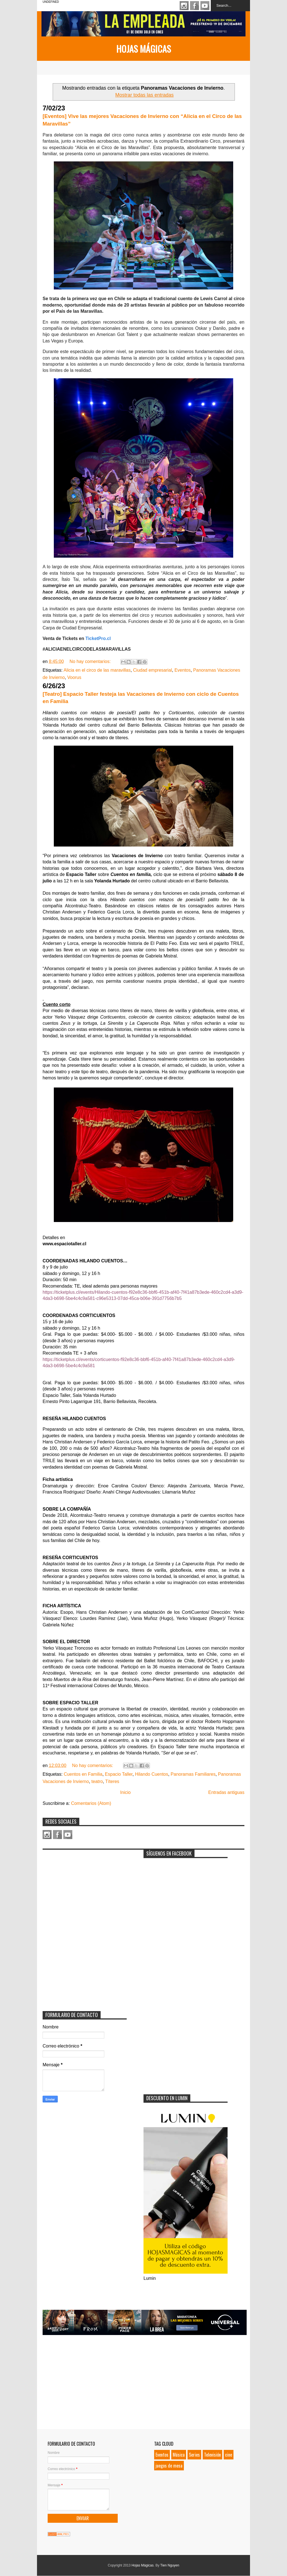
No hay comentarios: (91, 661)
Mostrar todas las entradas (144, 95)
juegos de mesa (169, 2465)
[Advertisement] (85, 1887)
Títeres (112, 1781)
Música (179, 2454)
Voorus (74, 677)
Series (194, 2454)
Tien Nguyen (169, 2565)
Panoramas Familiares (193, 1774)
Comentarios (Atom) (91, 1803)
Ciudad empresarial (152, 670)
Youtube (204, 5)
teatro (97, 1781)
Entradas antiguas (226, 1792)
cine (228, 2454)
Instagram (184, 5)
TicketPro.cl (97, 638)
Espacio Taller (118, 1774)
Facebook (194, 5)
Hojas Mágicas (143, 48)
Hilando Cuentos (151, 1774)
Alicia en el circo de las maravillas (97, 670)
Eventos (182, 670)
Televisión (212, 2454)
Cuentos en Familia (83, 1774)
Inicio (125, 1792)
